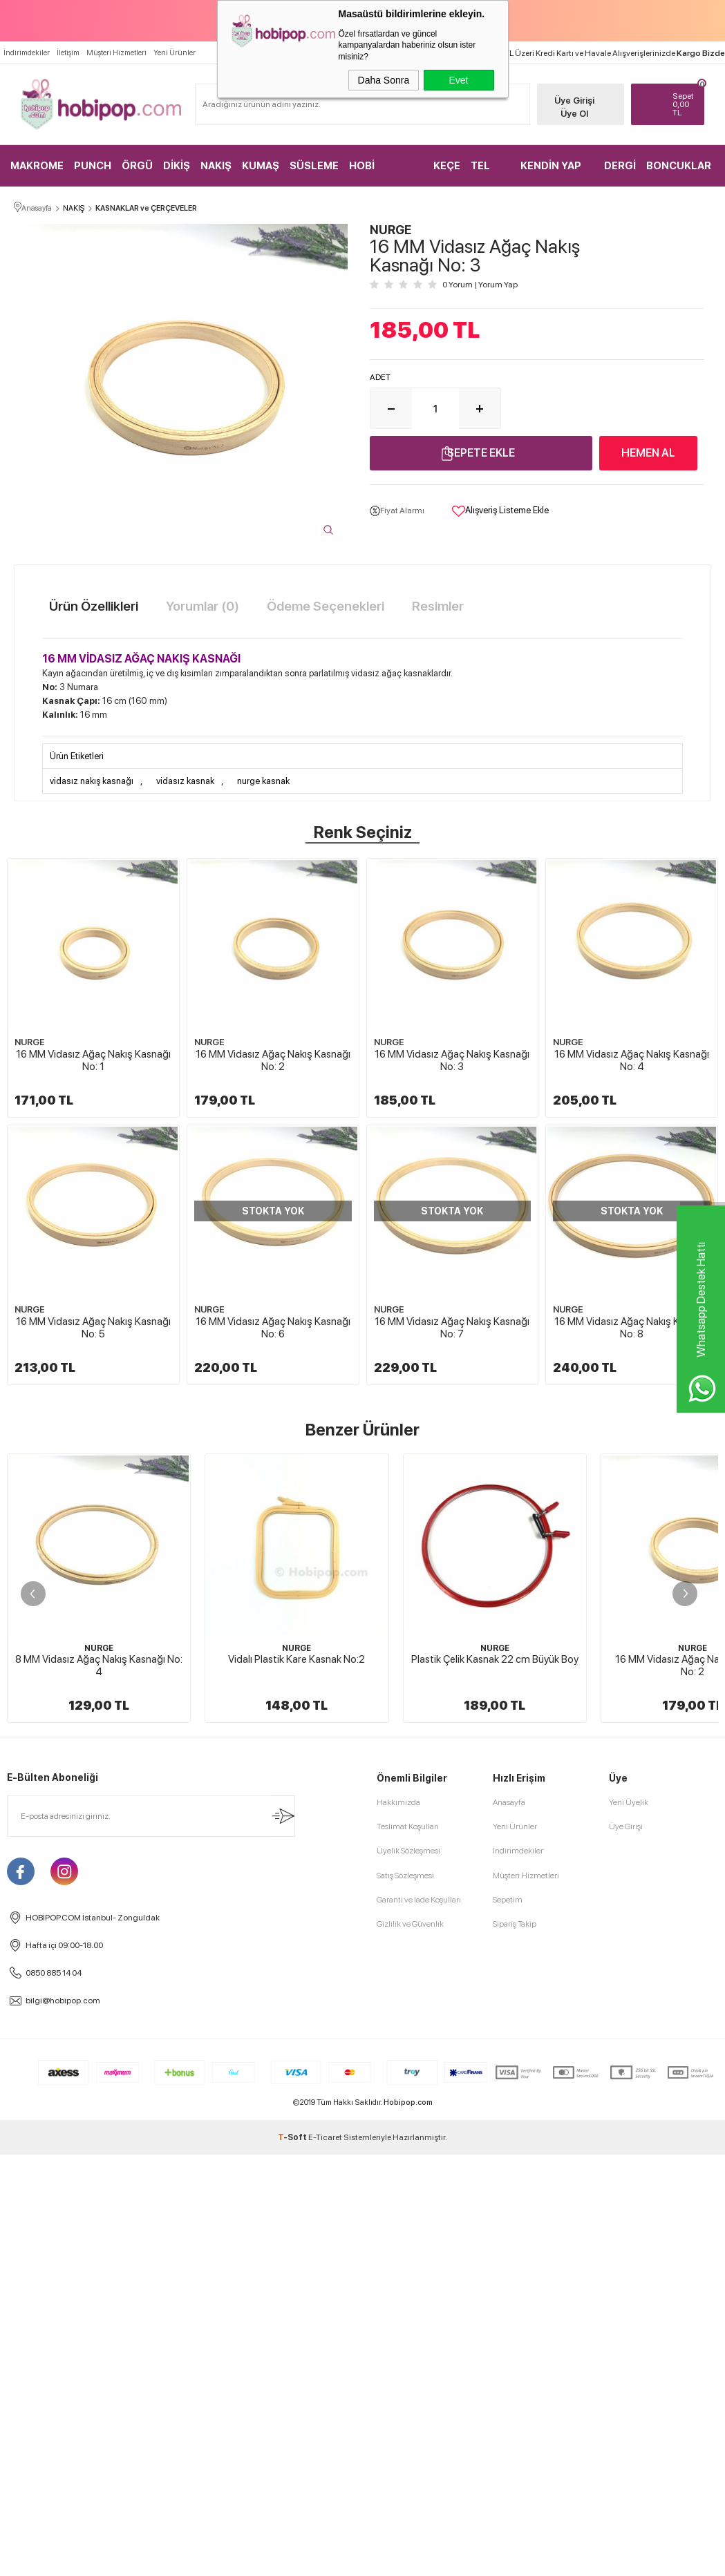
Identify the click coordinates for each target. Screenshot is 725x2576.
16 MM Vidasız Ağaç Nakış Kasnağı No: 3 (456, 1063)
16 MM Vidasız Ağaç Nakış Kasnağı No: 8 (275, 1576)
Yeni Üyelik (628, 2315)
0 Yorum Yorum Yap (480, 285)
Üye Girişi (572, 100)
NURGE (30, 1045)
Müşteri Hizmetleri (116, 53)
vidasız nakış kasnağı (91, 781)
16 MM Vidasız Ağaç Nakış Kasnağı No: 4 (94, 1320)
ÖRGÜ (137, 166)
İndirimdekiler (26, 53)
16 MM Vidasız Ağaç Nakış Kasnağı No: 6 (456, 1320)
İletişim (68, 53)
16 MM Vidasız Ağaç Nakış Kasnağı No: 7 (94, 1576)
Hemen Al (648, 453)
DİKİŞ (176, 166)
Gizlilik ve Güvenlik (410, 2436)
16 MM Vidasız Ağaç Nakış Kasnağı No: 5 (275, 1320)
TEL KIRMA (487, 173)
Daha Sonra (384, 80)
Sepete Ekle (481, 453)
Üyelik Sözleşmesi (408, 2364)
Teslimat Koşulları (408, 2340)
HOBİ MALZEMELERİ (385, 173)
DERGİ (620, 166)
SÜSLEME (314, 166)
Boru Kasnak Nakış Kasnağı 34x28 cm (99, 2178)
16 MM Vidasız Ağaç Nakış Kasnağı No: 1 (94, 1063)
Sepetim (507, 2412)
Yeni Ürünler (174, 53)
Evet (458, 80)
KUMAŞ (260, 166)
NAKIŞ (216, 166)
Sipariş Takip (514, 2436)
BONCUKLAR (678, 166)
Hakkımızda (398, 2315)
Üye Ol (572, 113)
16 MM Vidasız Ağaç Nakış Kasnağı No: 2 (275, 1063)
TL (682, 104)
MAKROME (37, 166)
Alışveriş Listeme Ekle (500, 511)
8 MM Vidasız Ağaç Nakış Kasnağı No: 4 (98, 1902)
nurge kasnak (263, 781)
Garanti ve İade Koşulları (419, 2412)
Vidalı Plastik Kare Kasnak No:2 (296, 1896)
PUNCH (92, 166)
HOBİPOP (98, 2161)
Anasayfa (509, 2315)
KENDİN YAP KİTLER (550, 173)
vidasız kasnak (185, 781)
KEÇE (446, 166)
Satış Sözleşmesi (405, 2388)
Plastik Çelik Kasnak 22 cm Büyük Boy (494, 1896)
